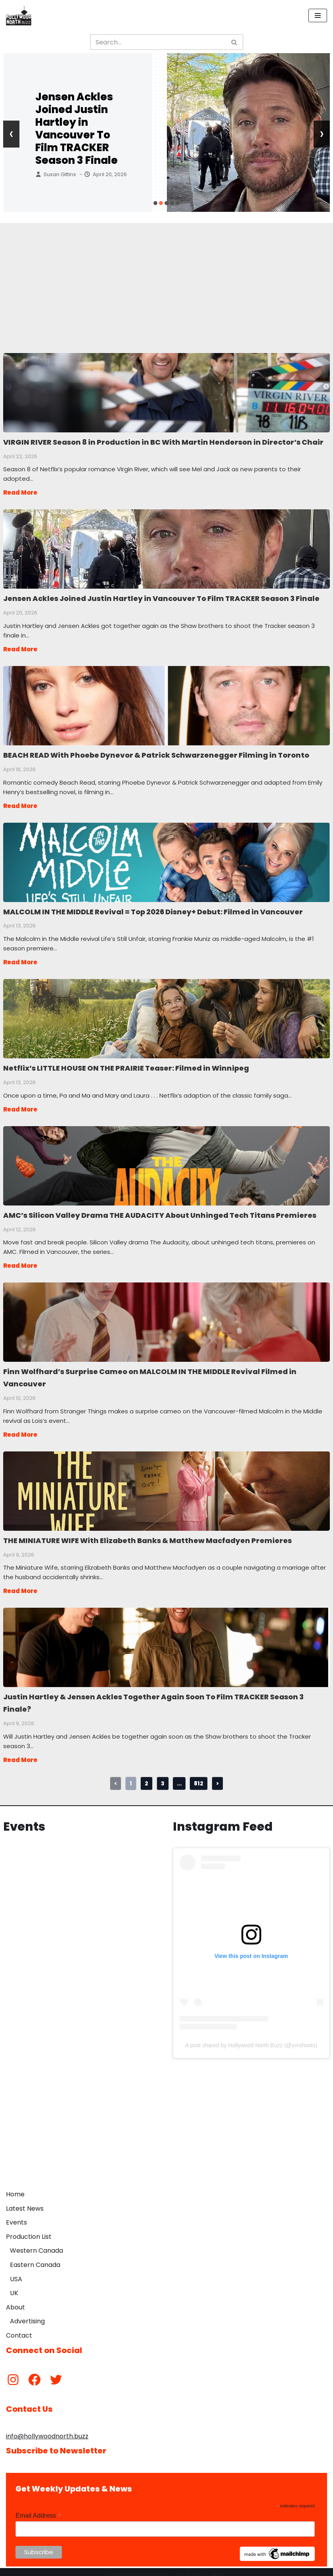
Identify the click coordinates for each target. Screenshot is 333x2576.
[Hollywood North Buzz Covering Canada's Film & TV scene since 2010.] (18, 15)
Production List (29, 2227)
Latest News (25, 2199)
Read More (20, 492)
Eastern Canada (35, 2256)
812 (198, 1775)
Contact (19, 2327)
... (179, 1775)
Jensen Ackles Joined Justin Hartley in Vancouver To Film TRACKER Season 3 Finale (76, 128)
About (15, 2298)
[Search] (158, 42)
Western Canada (36, 2242)
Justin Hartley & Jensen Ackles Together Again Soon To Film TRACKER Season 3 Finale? (166, 1640)
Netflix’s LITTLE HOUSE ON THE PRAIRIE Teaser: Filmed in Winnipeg (166, 1015)
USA (16, 2270)
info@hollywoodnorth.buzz (47, 2427)
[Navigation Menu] (317, 15)
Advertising (27, 2312)
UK (14, 2284)
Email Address (38, 2506)
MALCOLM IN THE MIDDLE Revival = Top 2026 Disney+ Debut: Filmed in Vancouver (166, 859)
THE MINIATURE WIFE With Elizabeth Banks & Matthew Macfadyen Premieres (166, 1484)
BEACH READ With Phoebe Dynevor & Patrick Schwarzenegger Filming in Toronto (166, 703)
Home (15, 2185)
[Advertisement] (166, 278)
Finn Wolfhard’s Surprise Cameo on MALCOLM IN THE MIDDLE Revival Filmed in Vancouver (166, 1317)
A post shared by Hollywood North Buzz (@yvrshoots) (251, 2037)
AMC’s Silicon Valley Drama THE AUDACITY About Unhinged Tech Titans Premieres (166, 1161)
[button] (155, 203)
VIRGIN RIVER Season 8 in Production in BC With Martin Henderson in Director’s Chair (166, 392)
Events (16, 2214)
